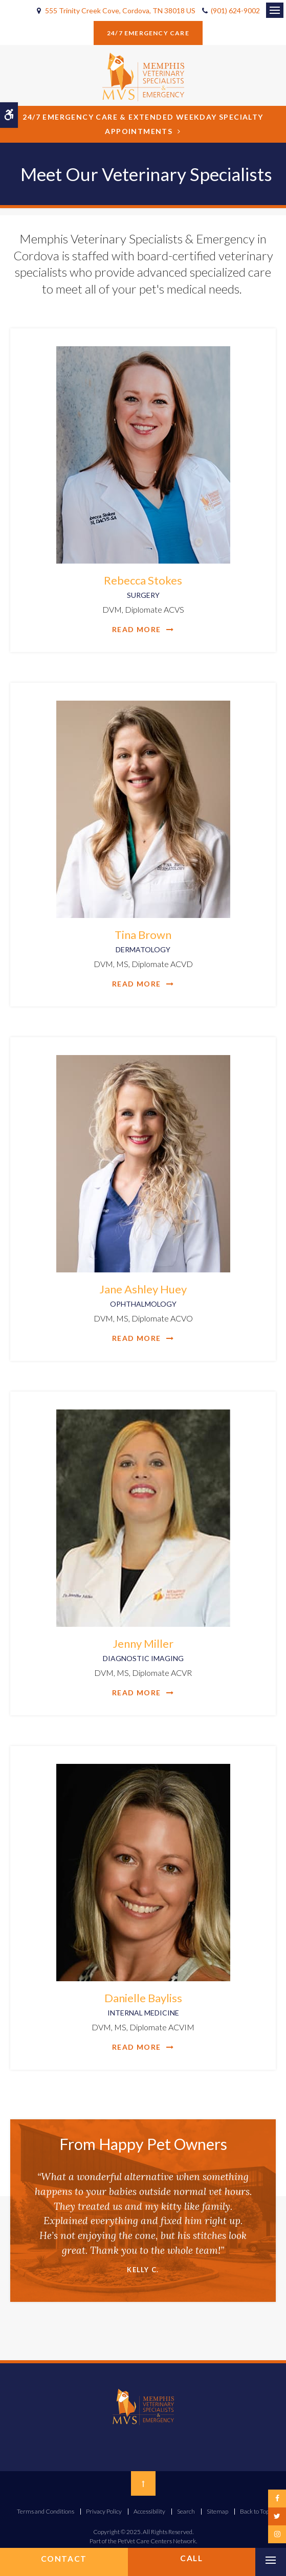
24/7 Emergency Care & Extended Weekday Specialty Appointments (143, 124)
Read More (136, 629)
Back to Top (254, 2511)
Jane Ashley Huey (143, 1295)
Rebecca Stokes (143, 586)
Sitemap (217, 2511)
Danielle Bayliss (143, 2004)
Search (186, 2511)
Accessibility (149, 2511)
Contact (64, 2558)
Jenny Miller (143, 1650)
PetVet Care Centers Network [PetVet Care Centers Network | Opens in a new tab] (157, 2541)
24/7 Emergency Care (148, 33)
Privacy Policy (104, 2511)
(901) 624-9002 (235, 10)
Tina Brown (143, 941)
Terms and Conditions (45, 2511)
